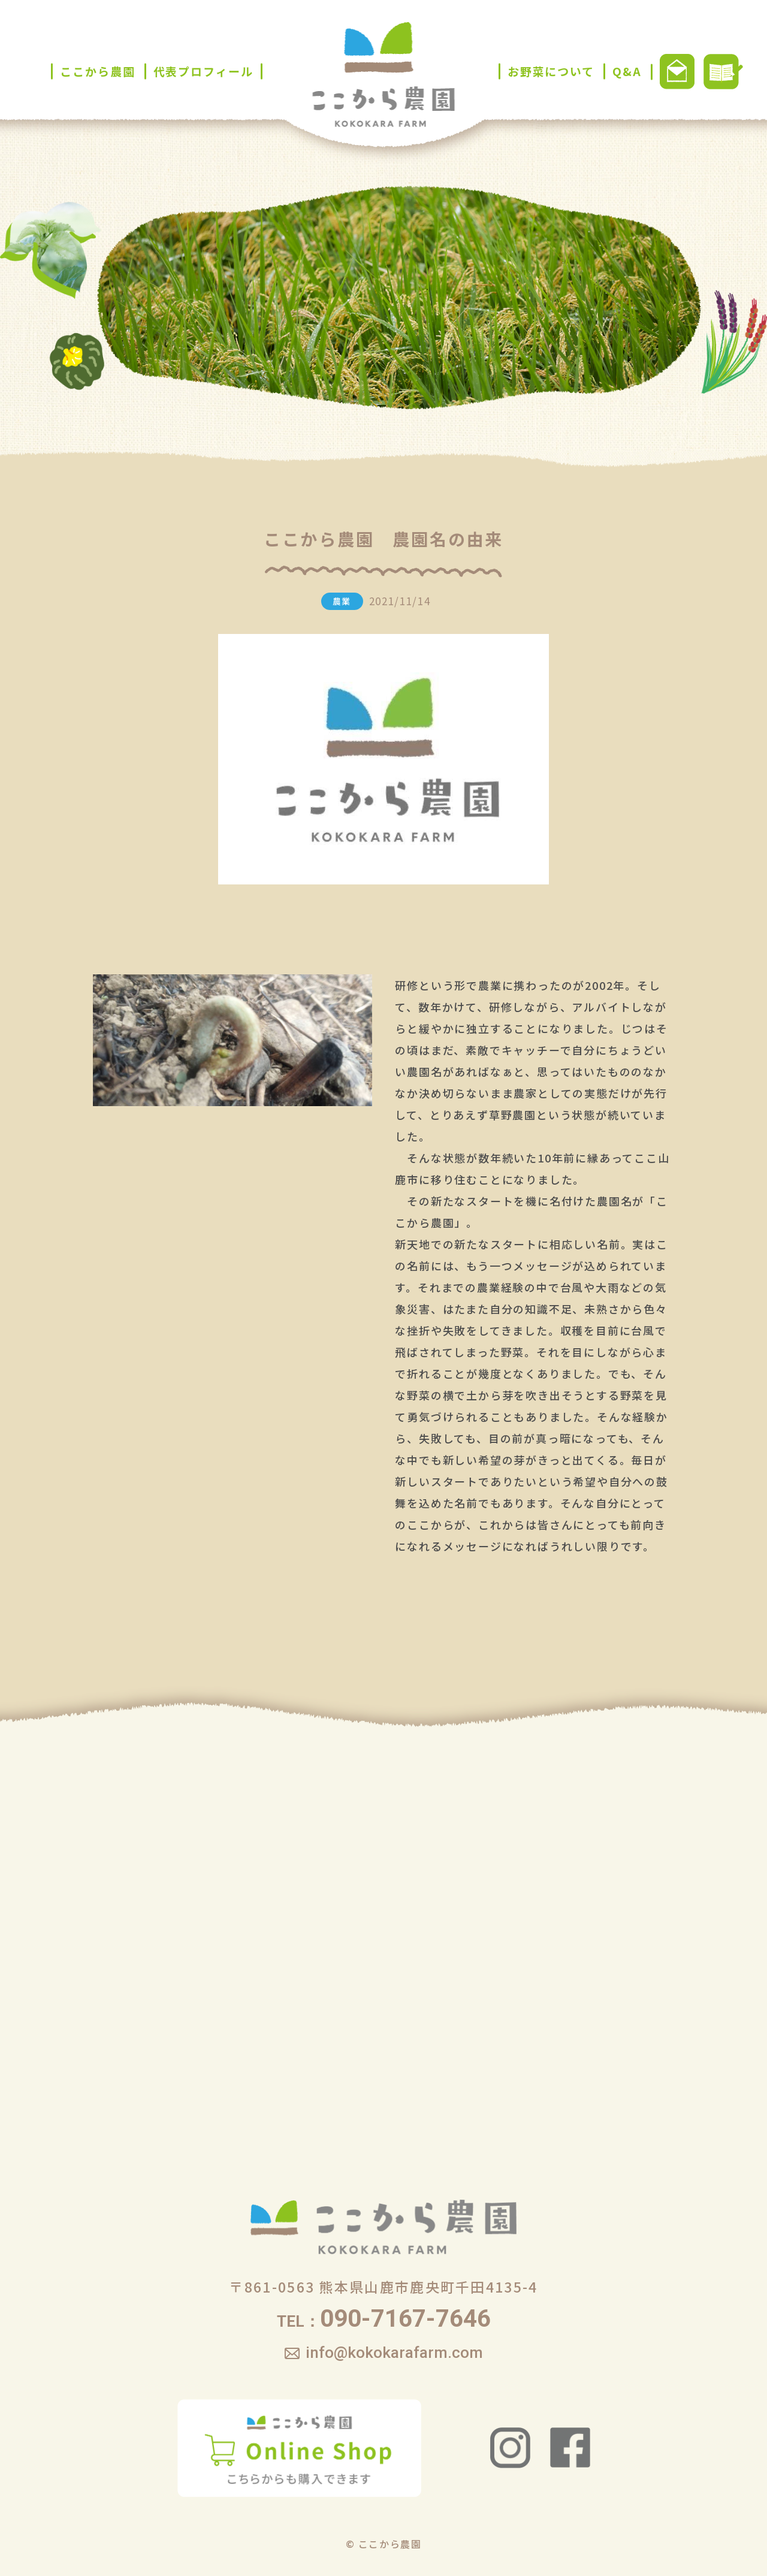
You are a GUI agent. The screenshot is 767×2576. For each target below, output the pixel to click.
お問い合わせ (677, 71)
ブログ (723, 71)
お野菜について (551, 71)
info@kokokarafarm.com (394, 2352)
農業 (342, 601)
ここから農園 (97, 71)
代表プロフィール (203, 71)
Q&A (627, 71)
